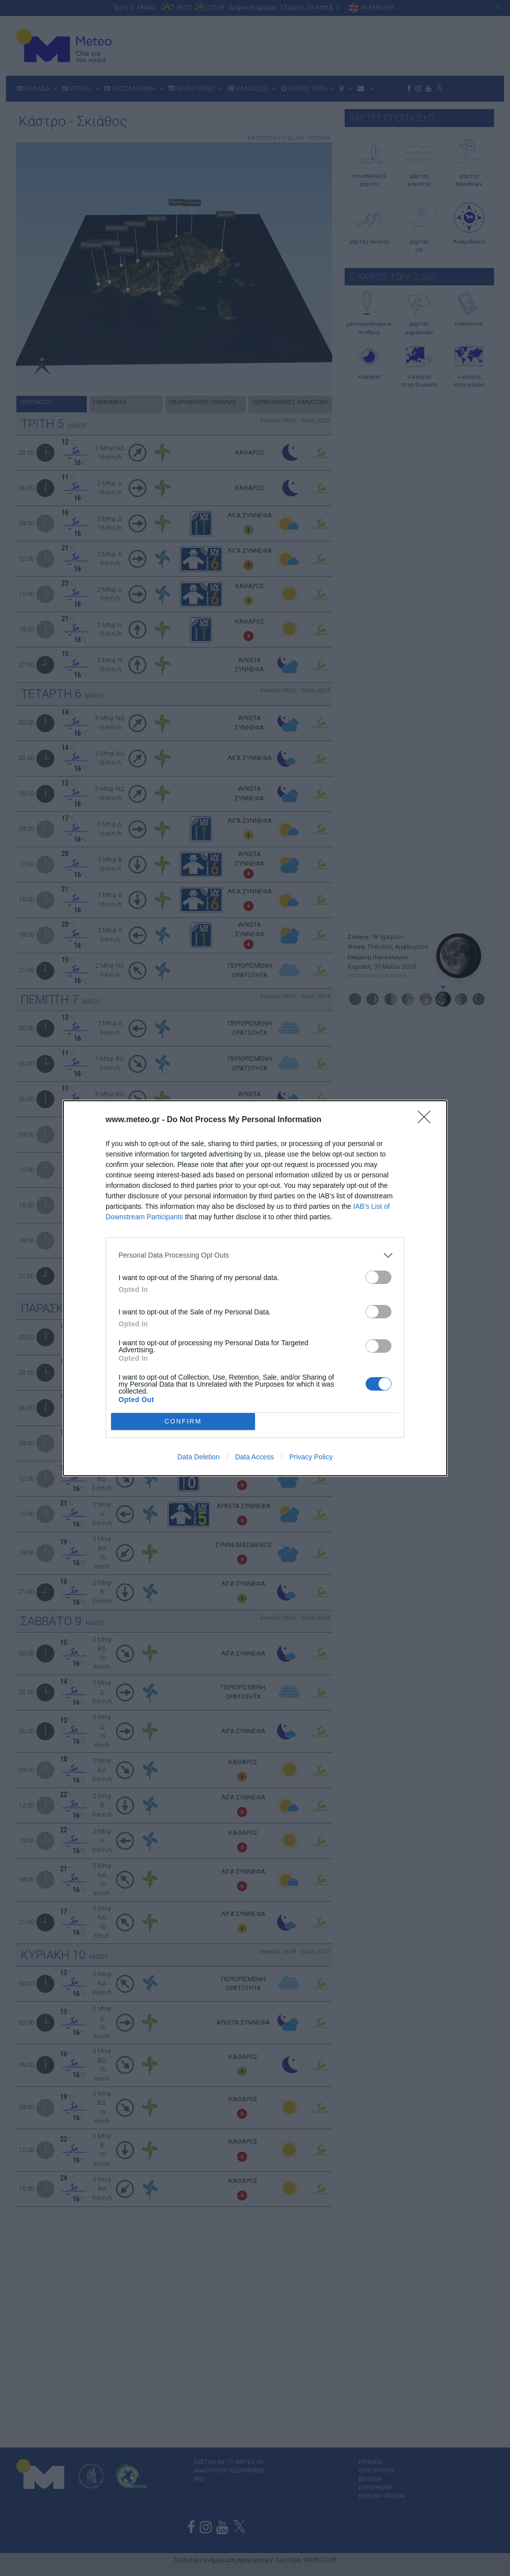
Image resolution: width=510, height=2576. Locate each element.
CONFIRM (183, 1421)
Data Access (254, 1457)
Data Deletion (198, 1457)
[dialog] (255, 1288)
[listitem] (255, 1255)
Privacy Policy (311, 1457)
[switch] (378, 1277)
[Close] (427, 1120)
